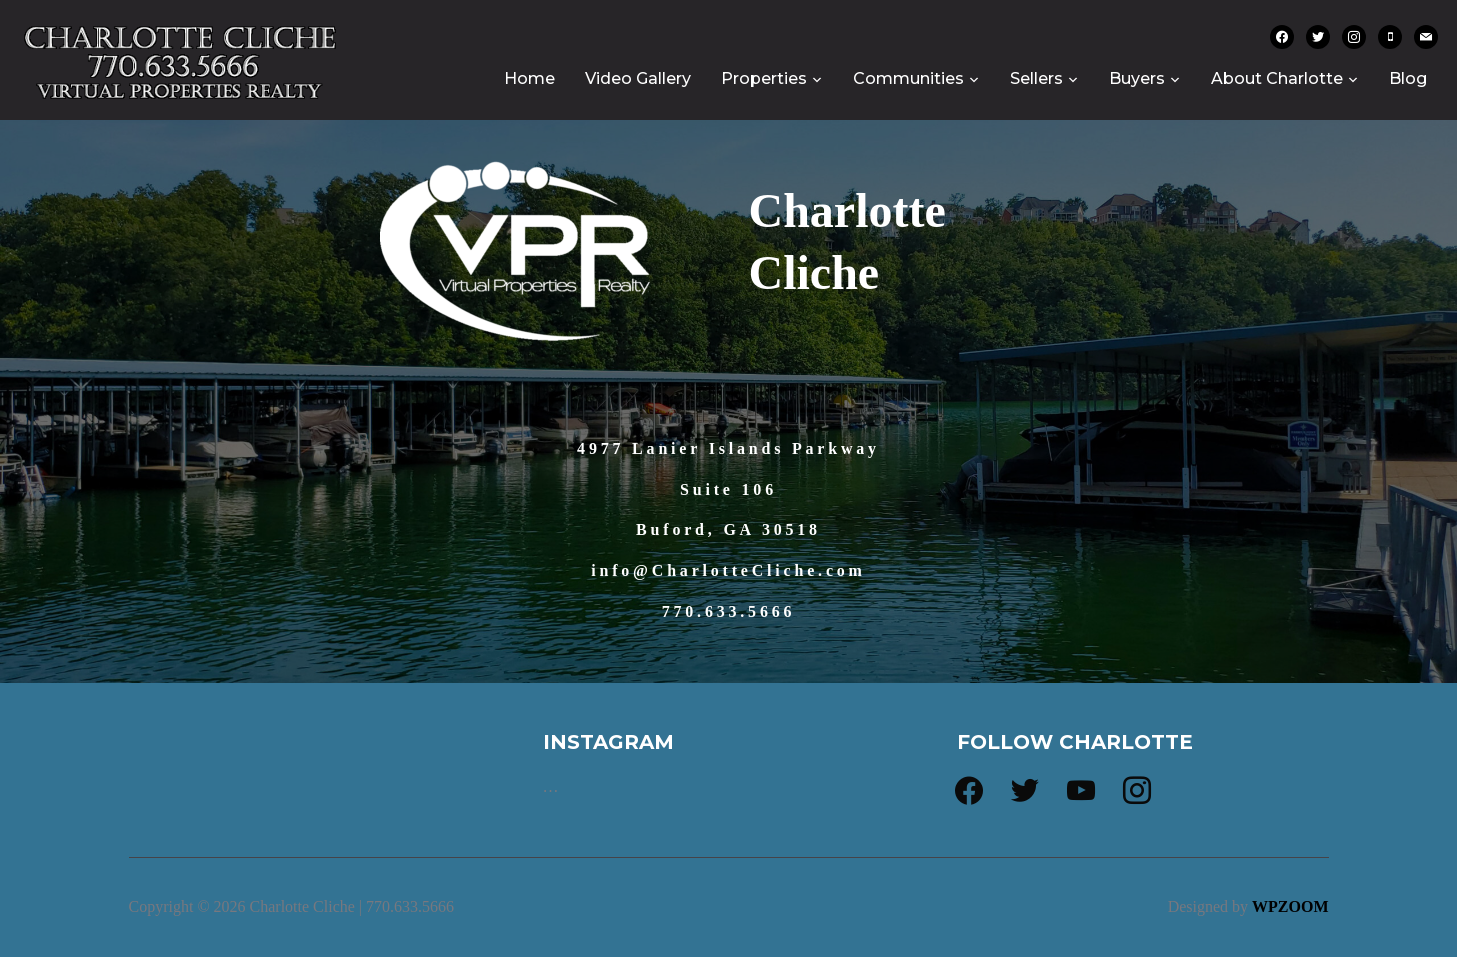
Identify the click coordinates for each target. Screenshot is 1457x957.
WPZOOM (1290, 906)
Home (529, 78)
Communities (908, 78)
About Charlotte (1277, 78)
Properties (764, 78)
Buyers (1137, 78)
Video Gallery (638, 78)
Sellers (1036, 78)
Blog (1408, 78)
